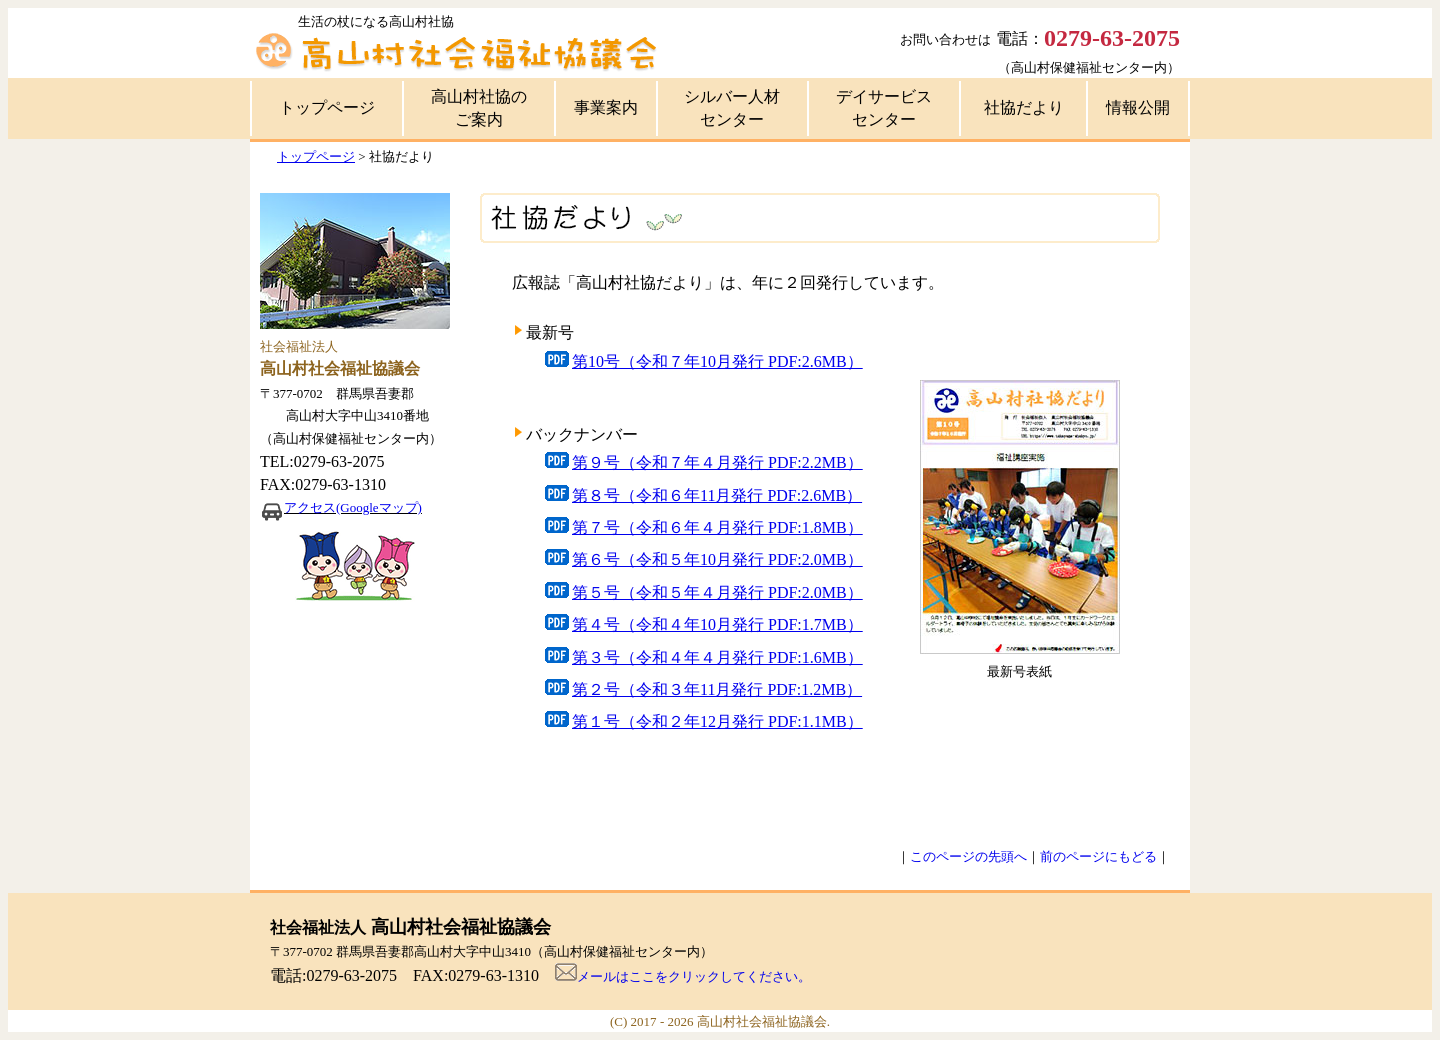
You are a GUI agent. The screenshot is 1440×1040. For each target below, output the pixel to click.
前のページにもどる (1098, 856)
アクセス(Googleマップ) (353, 507)
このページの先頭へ (968, 856)
